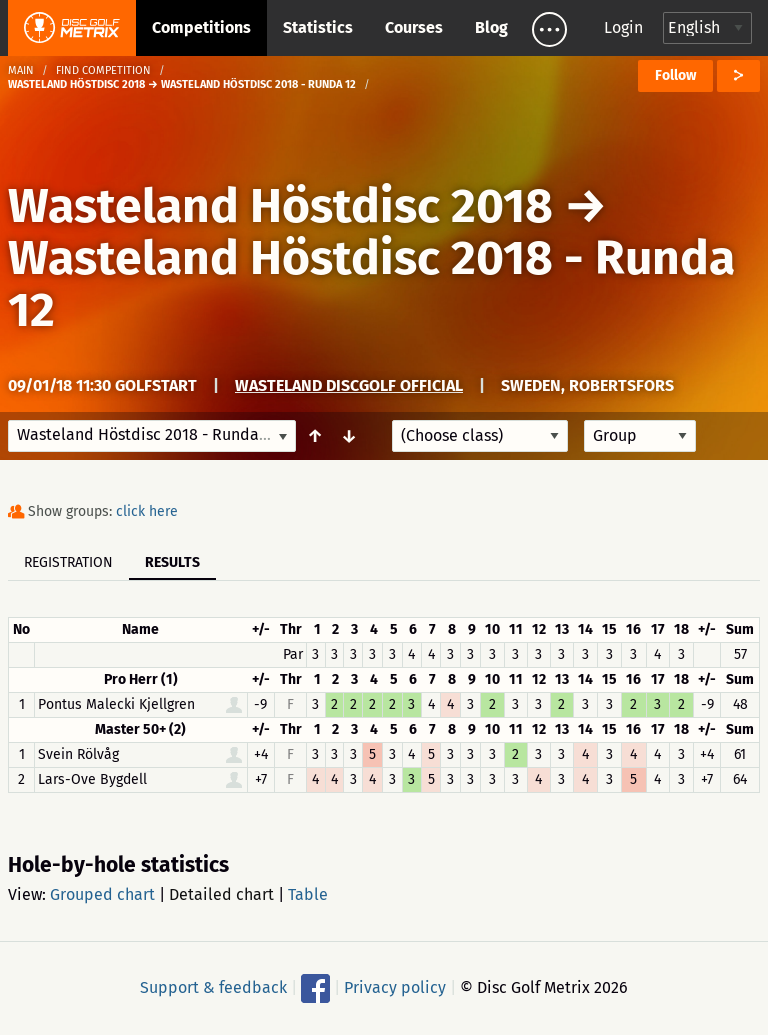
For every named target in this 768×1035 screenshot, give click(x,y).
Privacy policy (395, 987)
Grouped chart (102, 894)
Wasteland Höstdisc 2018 (280, 206)
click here (147, 511)
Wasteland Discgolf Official (349, 385)
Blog (491, 27)
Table (308, 894)
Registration (68, 562)
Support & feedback (213, 987)
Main (21, 70)
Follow (675, 75)
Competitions (201, 27)
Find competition (103, 70)
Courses (414, 27)
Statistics (318, 27)
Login (623, 27)
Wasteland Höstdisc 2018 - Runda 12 (371, 284)
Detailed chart (221, 894)
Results (172, 562)
